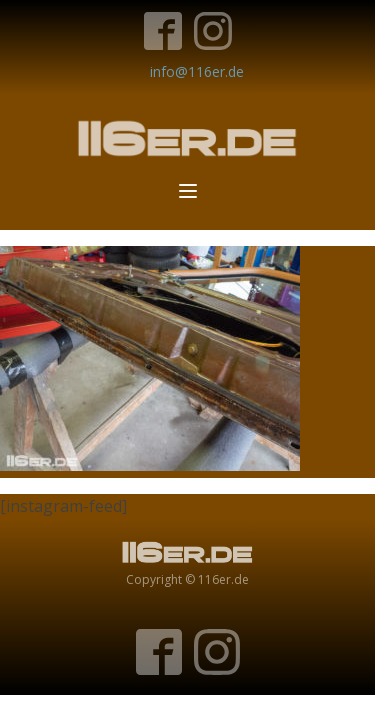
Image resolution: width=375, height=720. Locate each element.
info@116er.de (197, 71)
